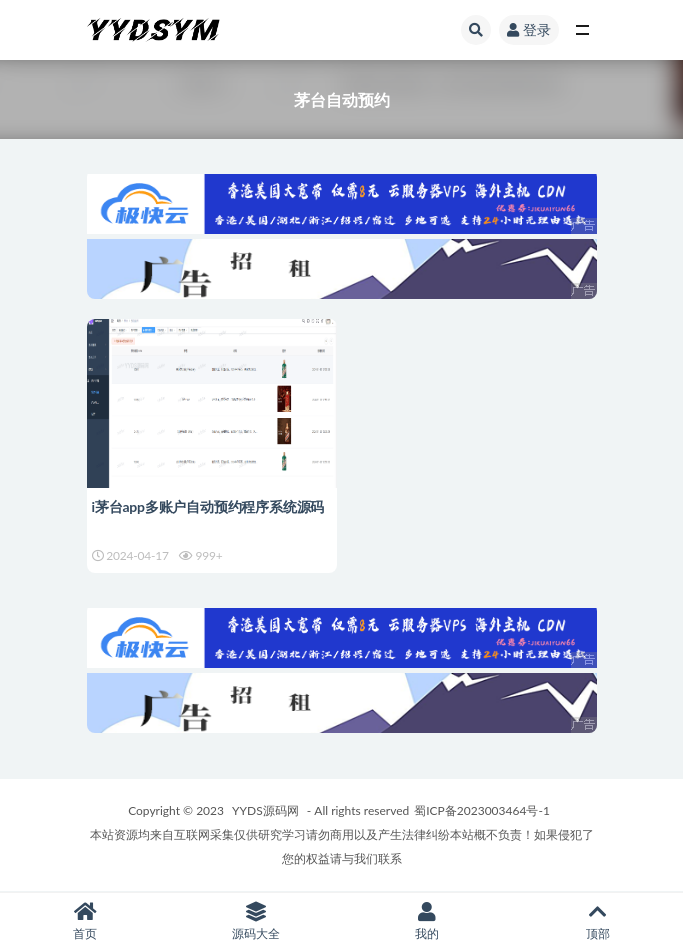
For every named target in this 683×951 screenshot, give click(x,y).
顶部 (597, 921)
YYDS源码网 (265, 810)
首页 (85, 921)
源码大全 (256, 921)
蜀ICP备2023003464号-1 (482, 810)
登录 (529, 29)
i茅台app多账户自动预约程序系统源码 (208, 506)
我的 (427, 921)
